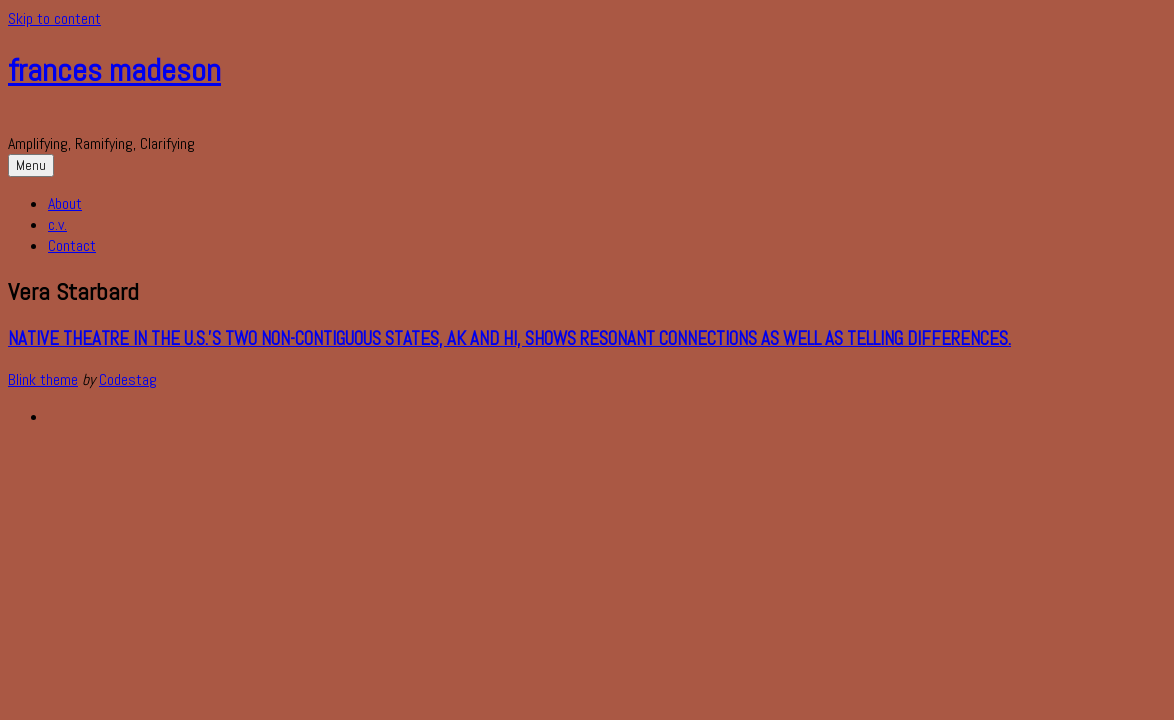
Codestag (128, 379)
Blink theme (43, 379)
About (65, 203)
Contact (72, 245)
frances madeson (114, 70)
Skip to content (54, 18)
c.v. (57, 224)
